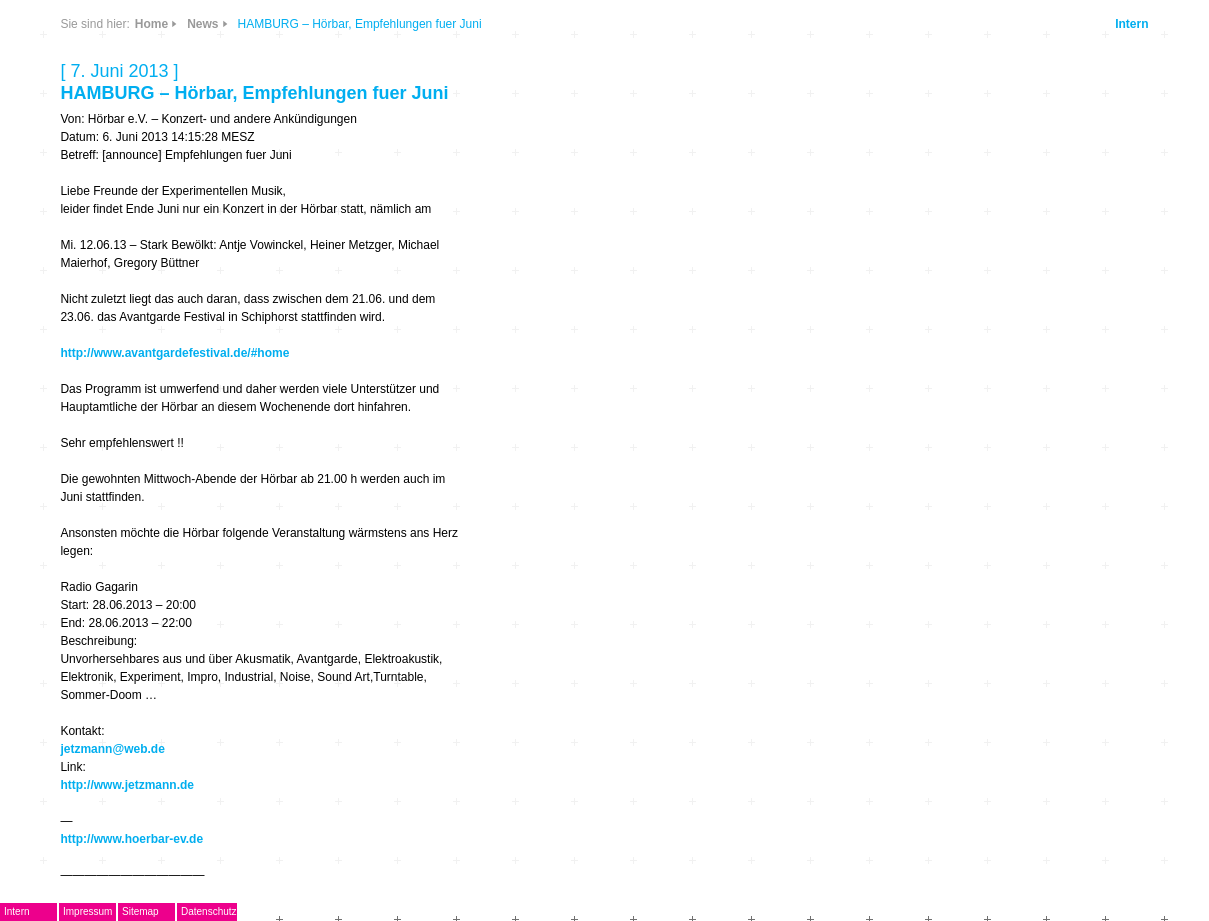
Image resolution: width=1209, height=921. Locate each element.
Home (151, 24)
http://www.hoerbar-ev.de (131, 839)
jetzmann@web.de (112, 749)
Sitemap (140, 911)
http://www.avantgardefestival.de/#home (174, 353)
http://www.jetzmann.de (127, 785)
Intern (1131, 24)
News (202, 24)
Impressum (87, 911)
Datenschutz (209, 911)
